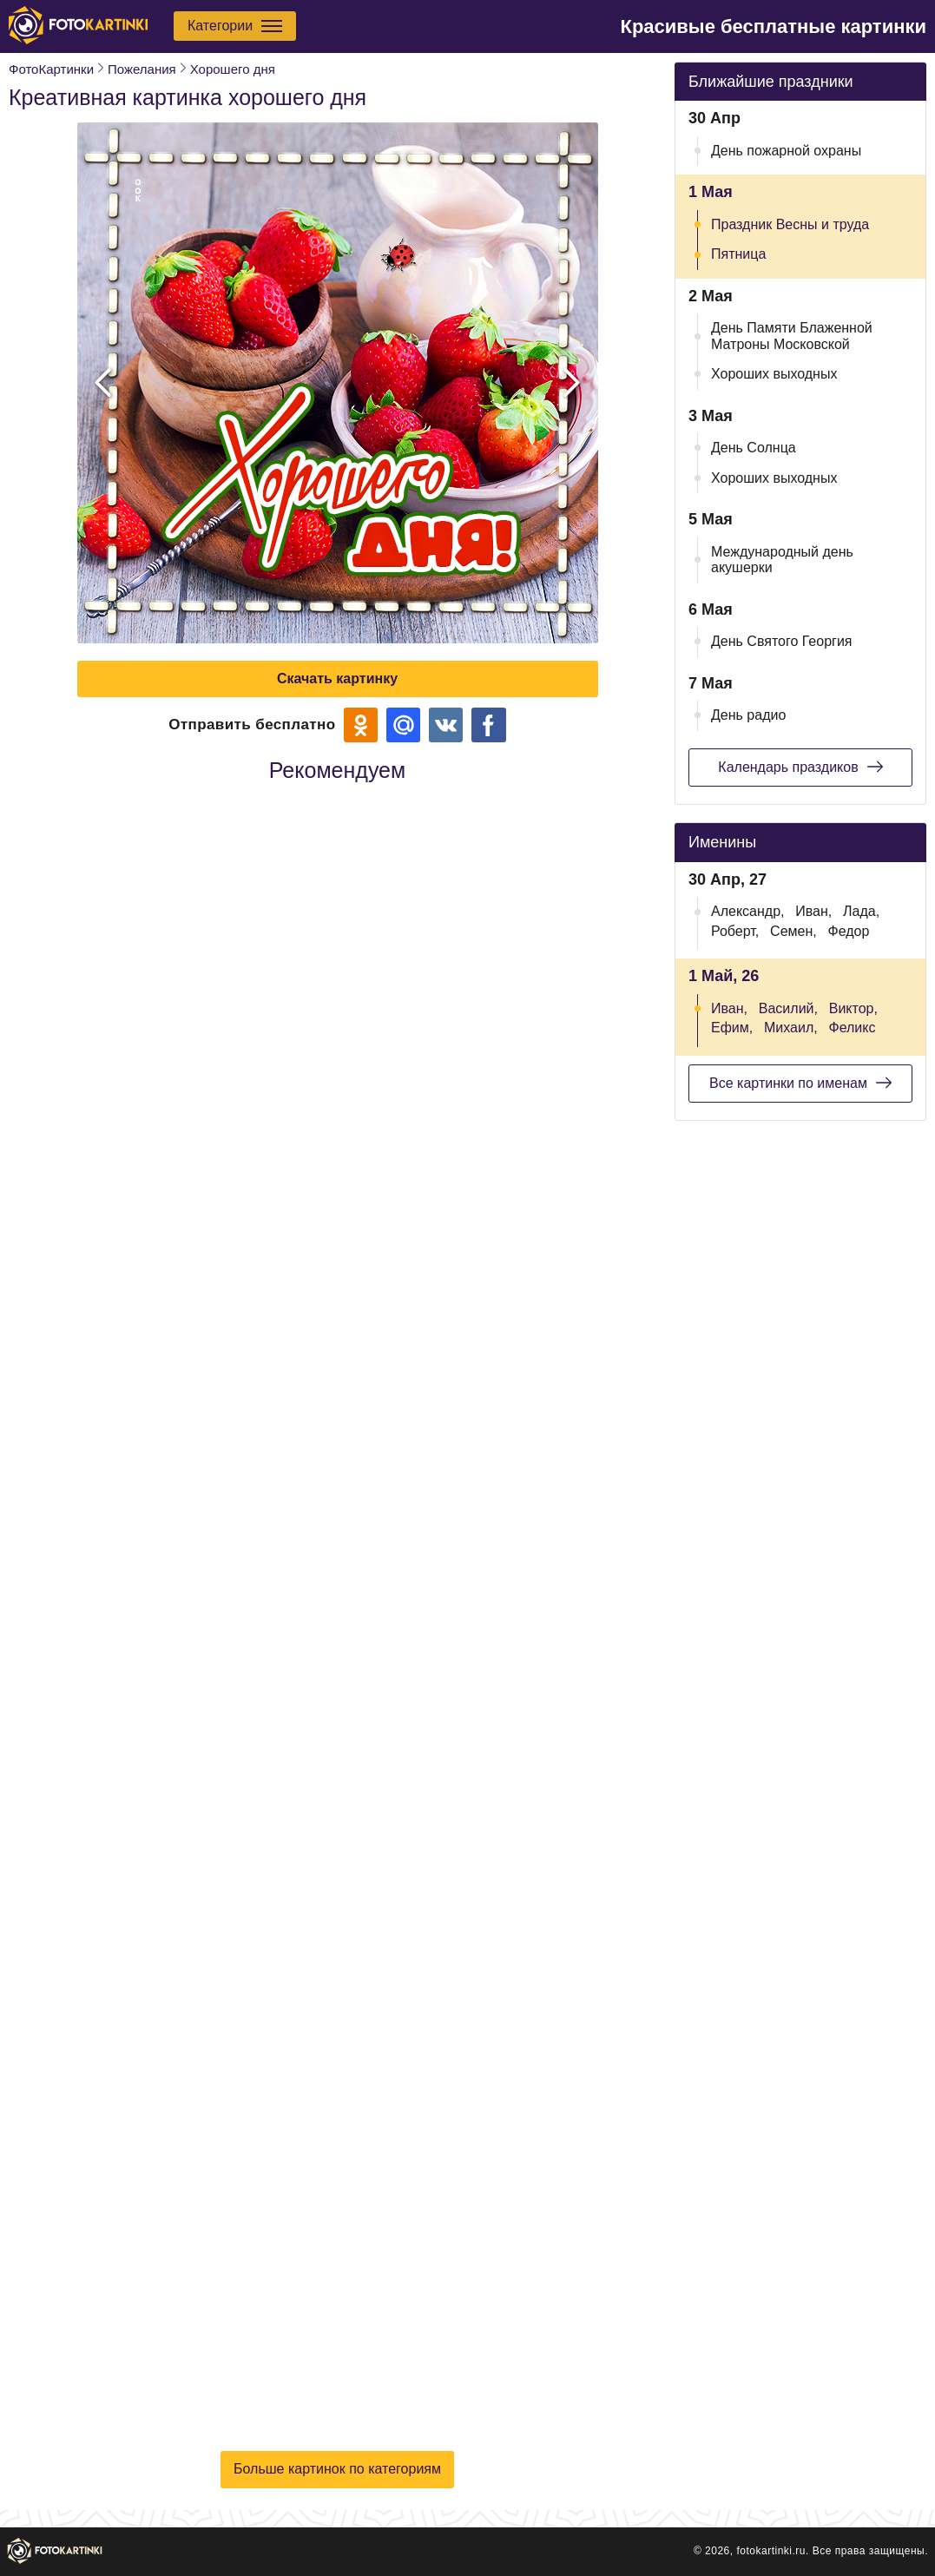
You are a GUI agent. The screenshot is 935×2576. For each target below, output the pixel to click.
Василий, (788, 1008)
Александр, (748, 911)
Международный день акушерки (782, 559)
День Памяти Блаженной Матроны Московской (791, 335)
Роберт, (735, 931)
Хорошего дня (232, 69)
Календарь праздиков (800, 766)
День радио (748, 715)
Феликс (851, 1027)
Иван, (813, 911)
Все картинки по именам (800, 1082)
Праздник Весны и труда (790, 224)
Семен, (793, 931)
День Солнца (753, 447)
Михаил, (791, 1027)
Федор (849, 931)
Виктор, (853, 1008)
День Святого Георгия (782, 641)
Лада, (861, 911)
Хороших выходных (774, 373)
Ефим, (732, 1027)
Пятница (738, 254)
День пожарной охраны (786, 150)
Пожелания (142, 69)
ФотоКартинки (51, 69)
